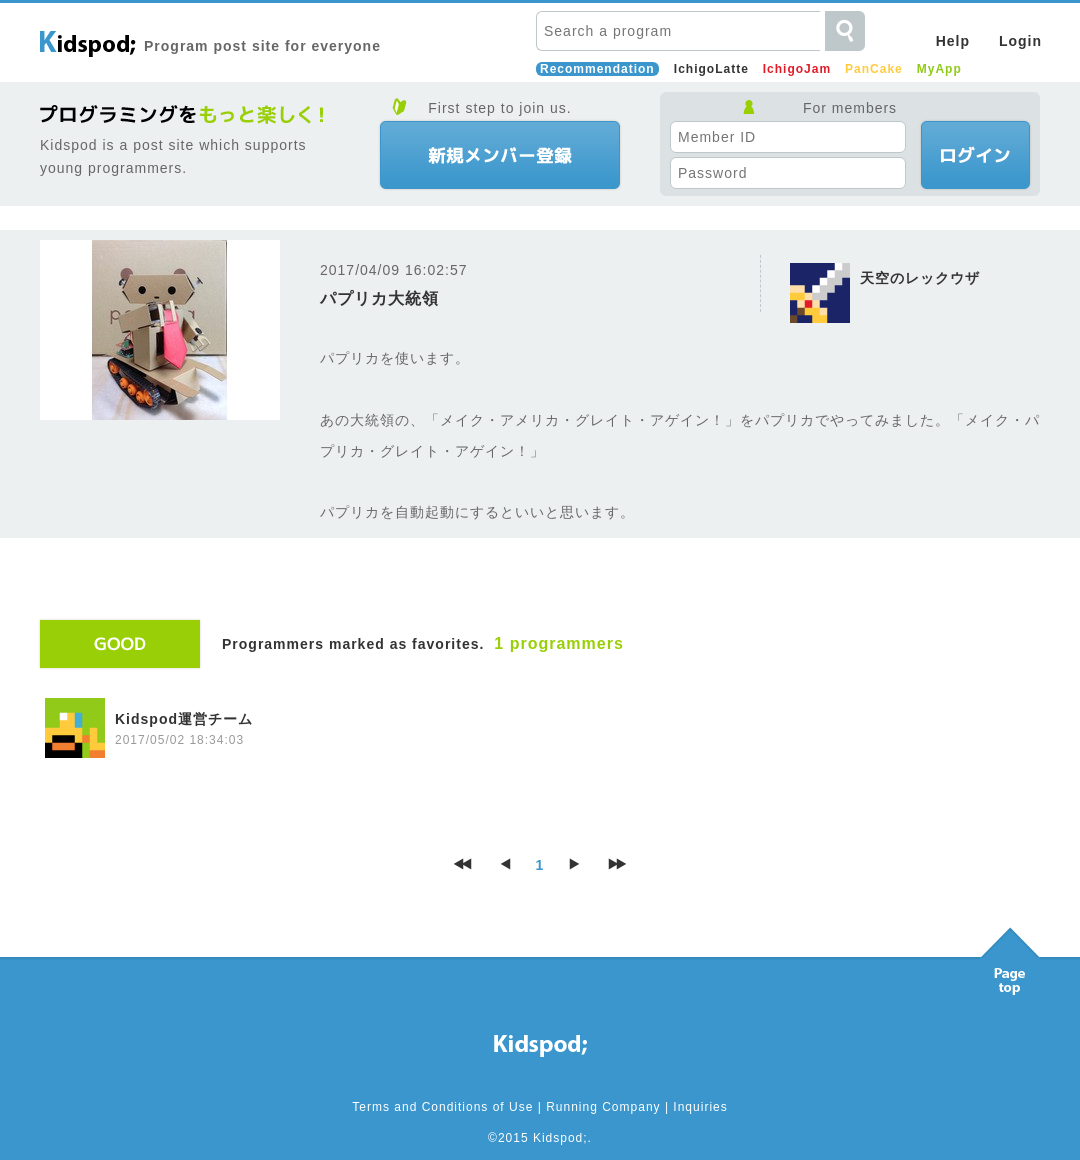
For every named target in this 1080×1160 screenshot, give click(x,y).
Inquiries (700, 1107)
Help (953, 41)
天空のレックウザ (920, 278)
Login (1020, 41)
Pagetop (1010, 956)
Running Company (603, 1107)
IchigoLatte (711, 69)
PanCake (874, 69)
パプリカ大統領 (379, 298)
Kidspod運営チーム (184, 719)
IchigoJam (797, 69)
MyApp (939, 69)
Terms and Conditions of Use (442, 1107)
